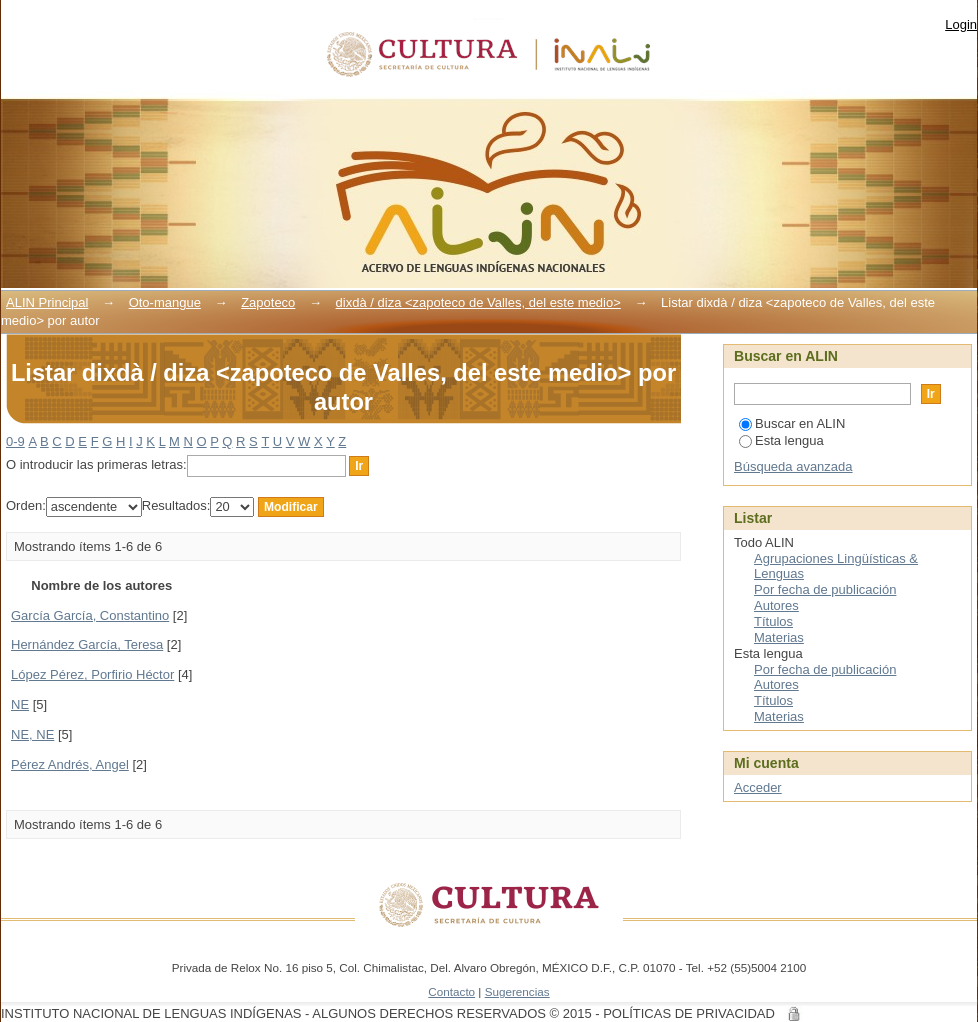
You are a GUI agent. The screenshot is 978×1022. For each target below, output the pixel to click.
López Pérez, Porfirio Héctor (92, 674)
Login (961, 24)
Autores (776, 605)
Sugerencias (517, 991)
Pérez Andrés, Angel (70, 764)
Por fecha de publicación (825, 589)
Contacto (451, 991)
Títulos (773, 621)
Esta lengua (781, 440)
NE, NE (32, 734)
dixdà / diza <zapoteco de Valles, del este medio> (478, 302)
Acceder (758, 787)
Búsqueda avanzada (793, 466)
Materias (779, 637)
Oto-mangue (165, 302)
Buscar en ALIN (792, 423)
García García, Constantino (90, 615)
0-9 (15, 441)
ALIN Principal (47, 302)
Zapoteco (268, 302)
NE (20, 704)
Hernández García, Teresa (87, 644)
